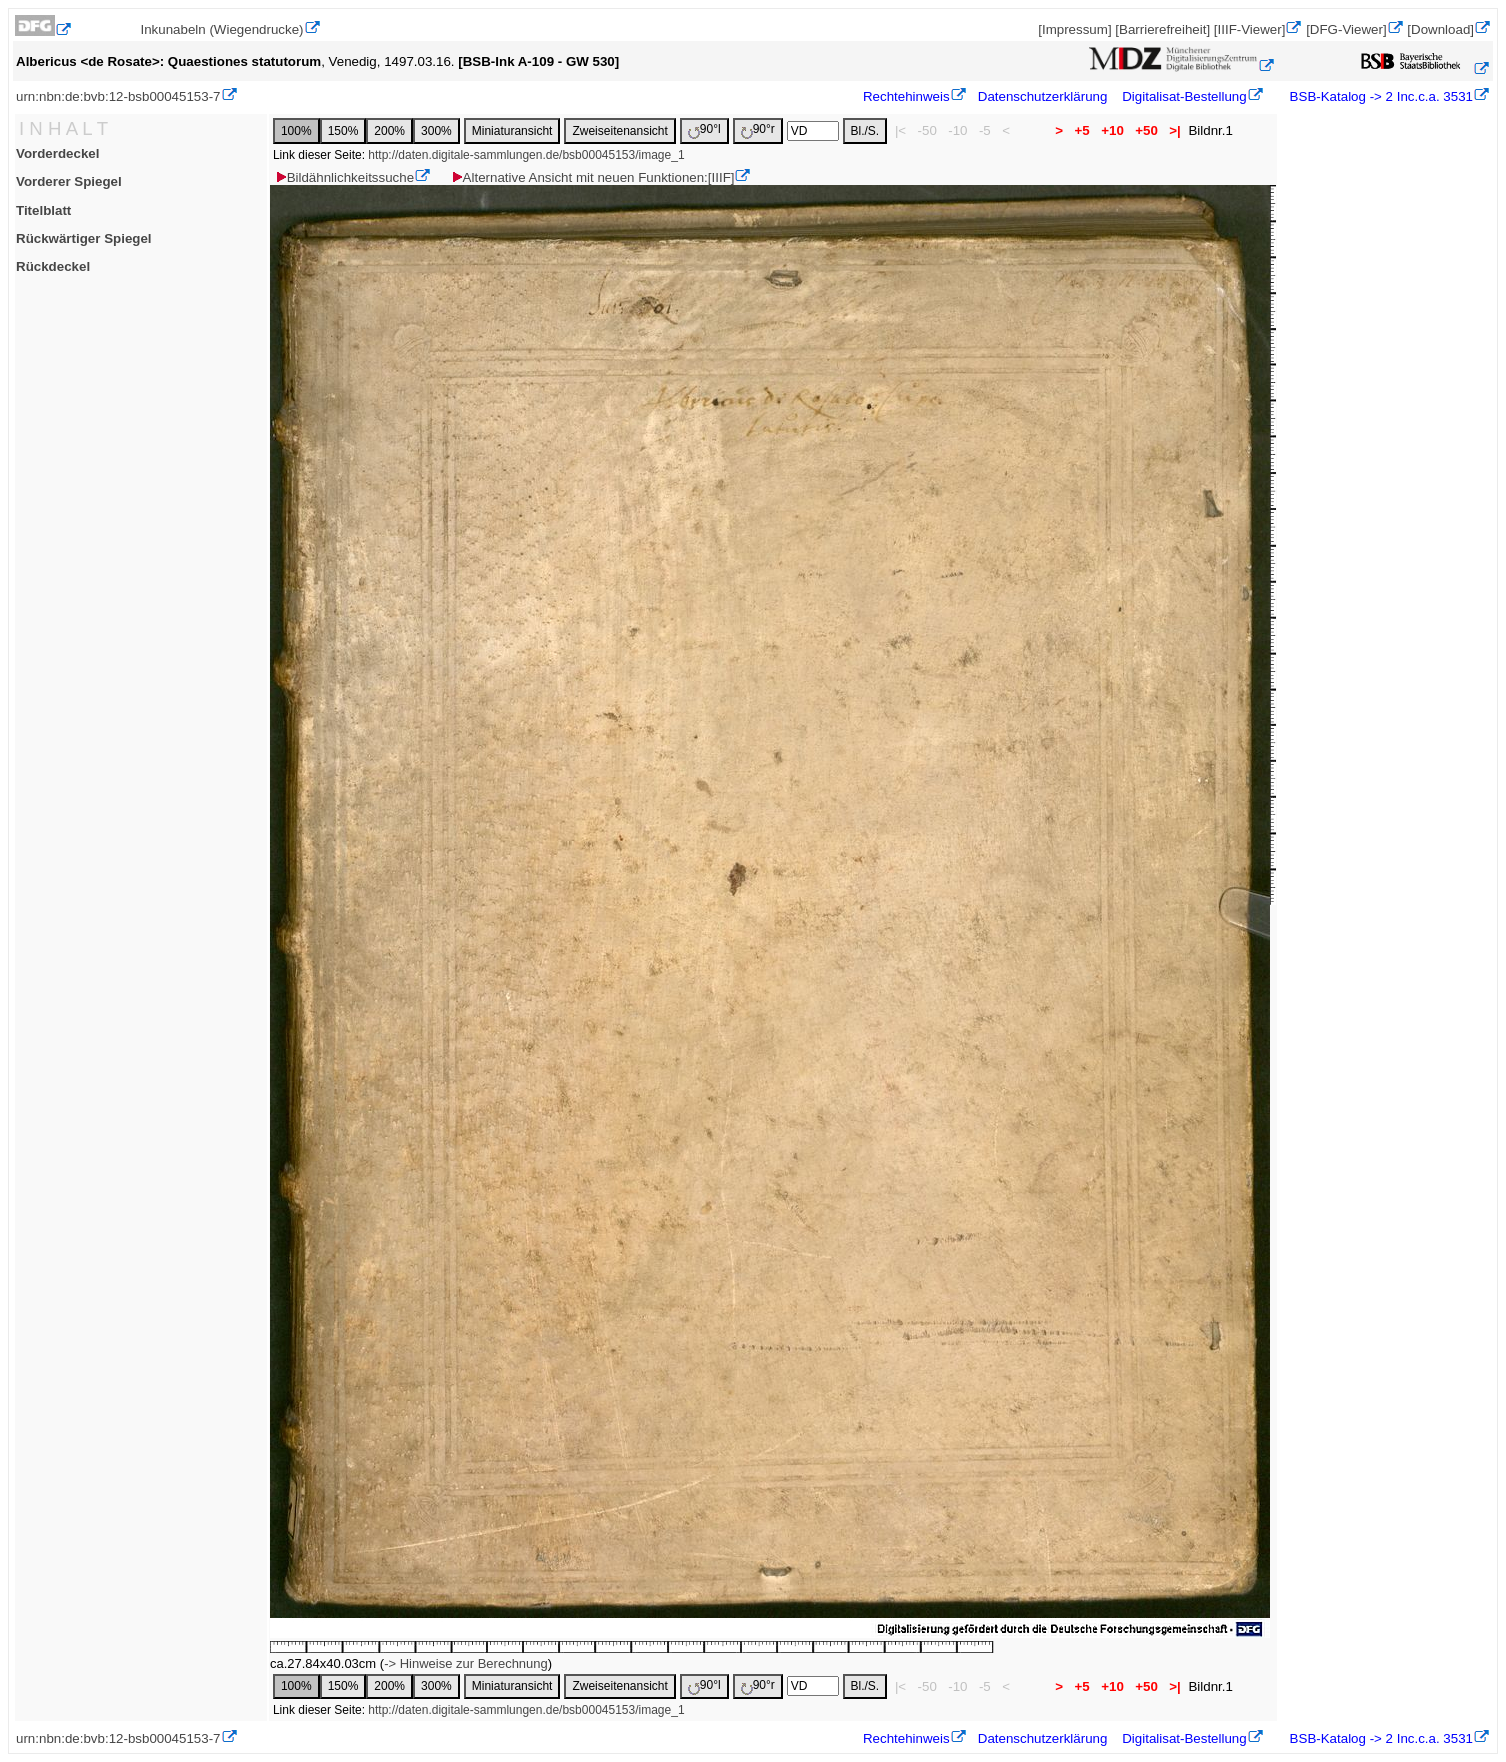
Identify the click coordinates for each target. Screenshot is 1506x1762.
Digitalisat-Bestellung (1184, 96)
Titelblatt (43, 210)
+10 (1112, 130)
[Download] (1440, 29)
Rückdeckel (53, 266)
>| (1175, 130)
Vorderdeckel (57, 153)
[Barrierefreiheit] (1162, 29)
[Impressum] (1074, 29)
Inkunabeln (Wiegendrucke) (222, 29)
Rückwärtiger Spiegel (84, 238)
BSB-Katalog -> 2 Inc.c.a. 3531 (1379, 96)
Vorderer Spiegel (69, 181)
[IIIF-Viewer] (1250, 29)
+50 (1147, 130)
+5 (1082, 130)
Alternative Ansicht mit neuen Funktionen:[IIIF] (592, 177)
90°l (704, 130)
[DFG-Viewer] (1346, 29)
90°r (758, 130)
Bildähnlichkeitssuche (344, 177)
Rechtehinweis (906, 96)
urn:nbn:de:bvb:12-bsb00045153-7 (118, 96)
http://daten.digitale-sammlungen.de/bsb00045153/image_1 (526, 155)
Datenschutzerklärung (1043, 96)
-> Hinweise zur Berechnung (466, 1663)
